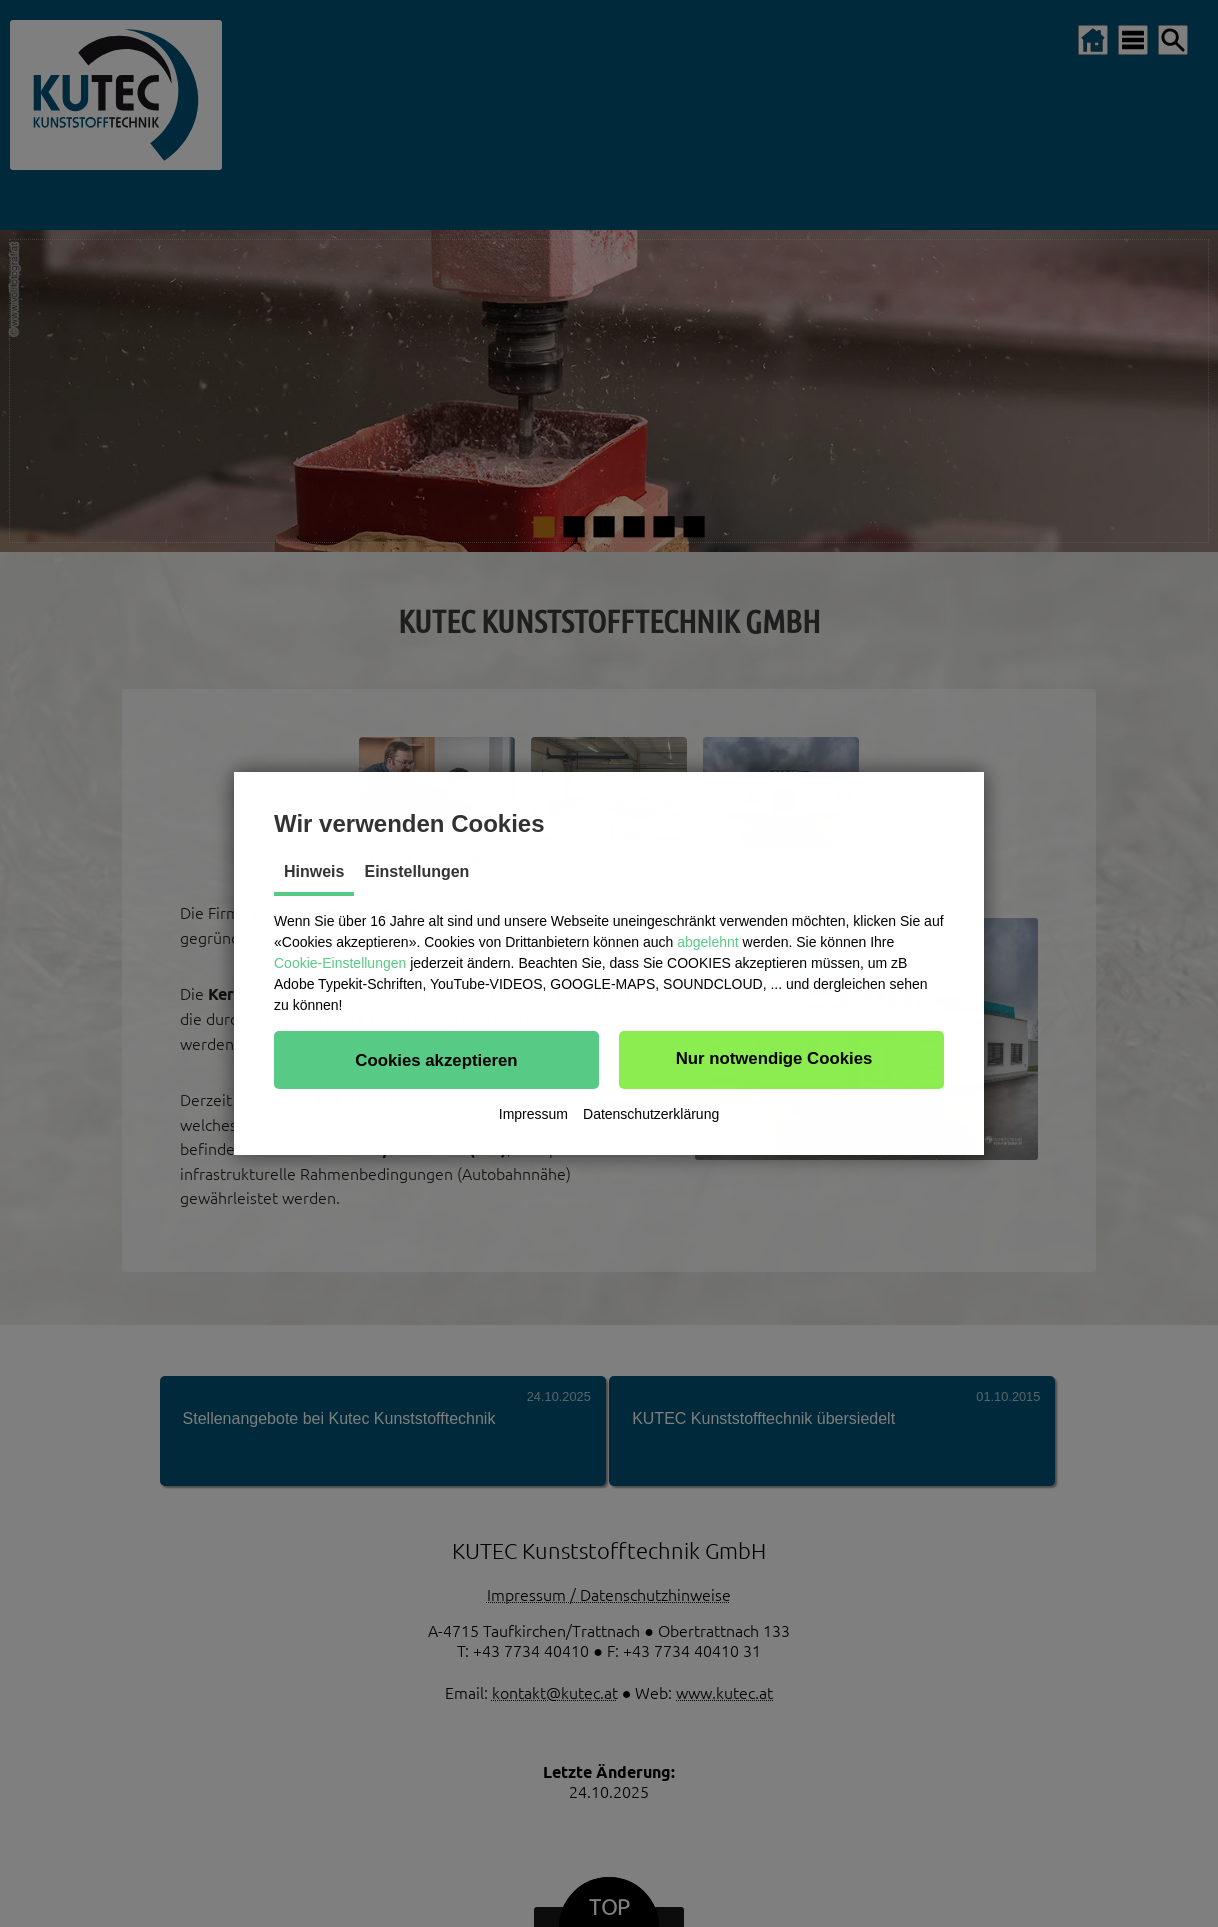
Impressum (533, 1114)
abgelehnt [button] (708, 942)
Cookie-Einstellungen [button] (340, 963)
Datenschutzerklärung (651, 1114)
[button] (436, 1060)
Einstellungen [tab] (416, 871)
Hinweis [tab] (314, 871)
